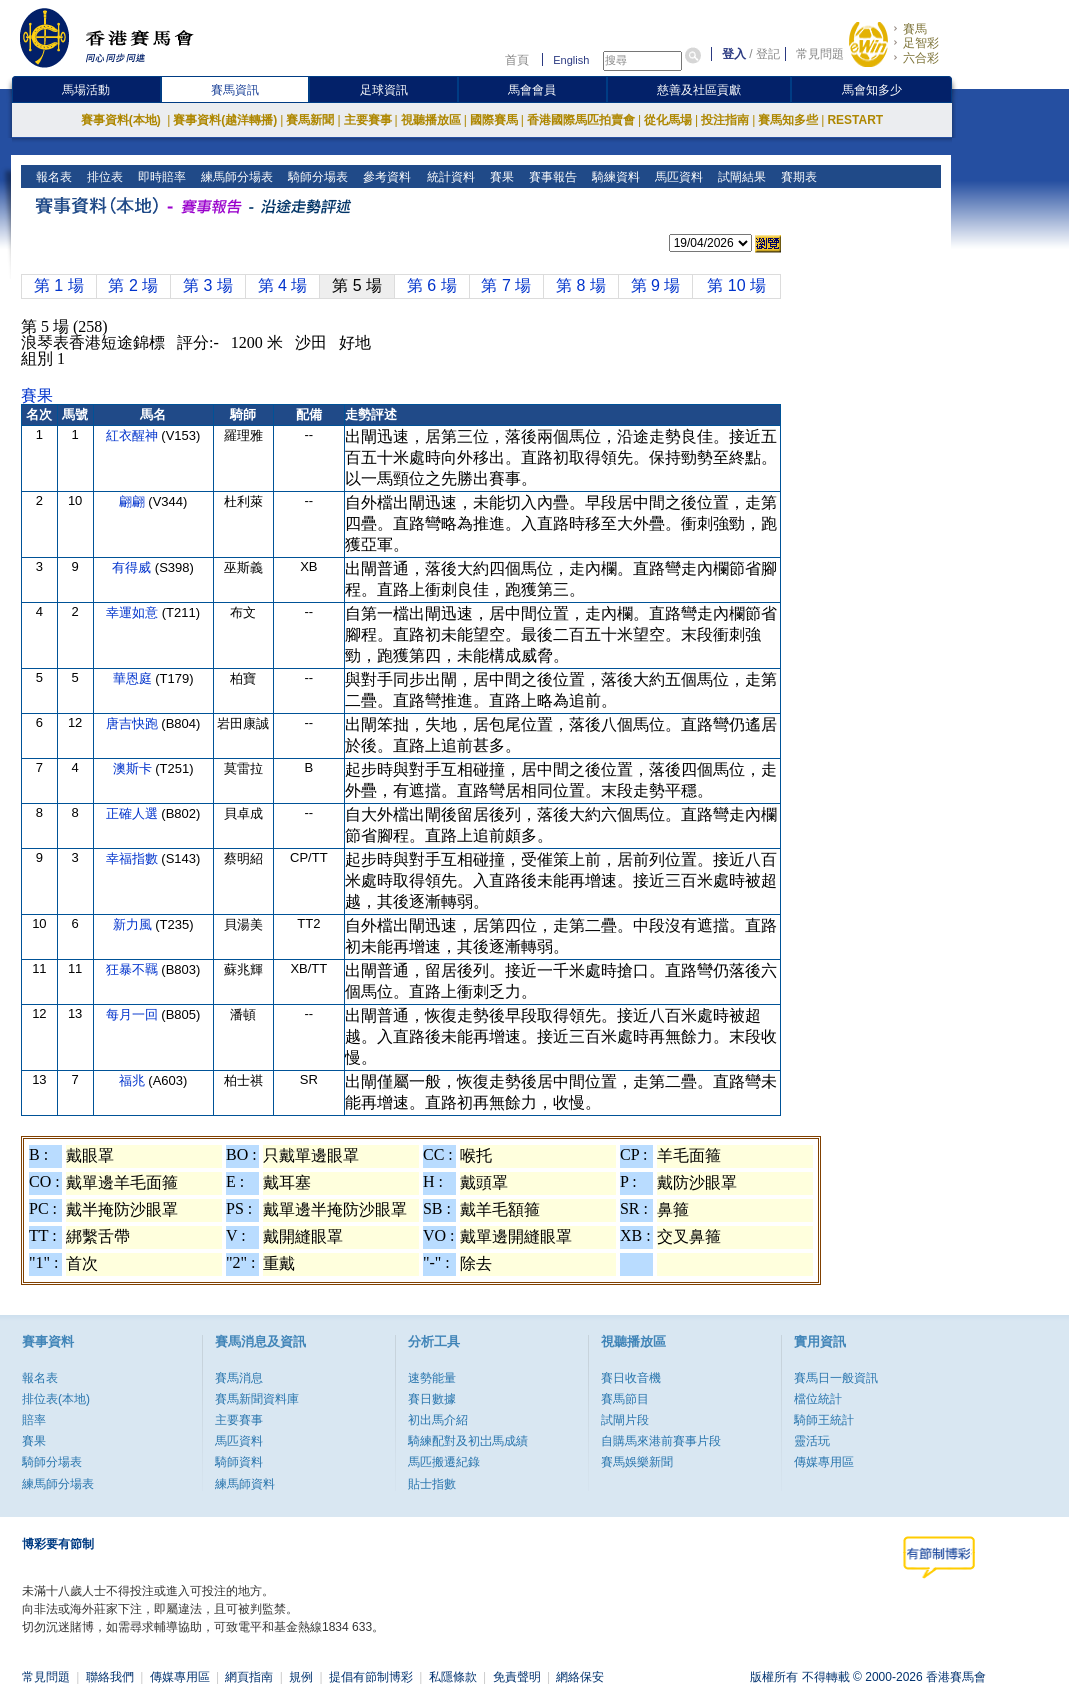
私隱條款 (453, 1677)
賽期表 (796, 177)
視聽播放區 (431, 120)
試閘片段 (625, 1420)
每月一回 (134, 1014)
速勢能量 (432, 1378)
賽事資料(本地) (122, 120)
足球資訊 (384, 90)
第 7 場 (506, 285)
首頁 (517, 60)
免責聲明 (517, 1677)
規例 (301, 1677)
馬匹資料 (676, 177)
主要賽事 (368, 120)
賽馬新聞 (310, 120)
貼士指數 (432, 1484)
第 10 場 (736, 285)
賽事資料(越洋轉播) (225, 120)
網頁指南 (249, 1677)
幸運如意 (134, 612)
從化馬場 (668, 120)
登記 (768, 54)
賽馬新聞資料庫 (257, 1399)
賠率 (34, 1420)
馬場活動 (86, 90)
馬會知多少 (872, 90)
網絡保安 (580, 1677)
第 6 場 (432, 285)
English (571, 60)
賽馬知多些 (788, 120)
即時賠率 (160, 177)
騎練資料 (613, 177)
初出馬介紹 (438, 1420)
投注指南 (725, 120)
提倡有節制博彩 (371, 1677)
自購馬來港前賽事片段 (661, 1441)
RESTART (855, 120)
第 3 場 (208, 285)
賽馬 (915, 29)
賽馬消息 (239, 1378)
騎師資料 (239, 1462)
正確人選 (134, 813)
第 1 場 (59, 285)
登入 (734, 54)
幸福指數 (134, 858)
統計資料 (448, 177)
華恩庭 (134, 678)
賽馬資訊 (235, 90)
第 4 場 (283, 285)
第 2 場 (133, 285)
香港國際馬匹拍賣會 (581, 120)
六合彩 (921, 58)
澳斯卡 (134, 768)
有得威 (133, 567)
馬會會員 (532, 90)
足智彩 (921, 43)
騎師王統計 (824, 1420)
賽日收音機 (631, 1378)
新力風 (134, 924)
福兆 (134, 1080)
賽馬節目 (625, 1399)
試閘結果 (739, 177)
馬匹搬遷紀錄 (444, 1462)
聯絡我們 (110, 1677)
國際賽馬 (494, 120)
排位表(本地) (56, 1399)
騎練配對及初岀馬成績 (468, 1441)
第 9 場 (656, 285)
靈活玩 (812, 1441)
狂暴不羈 (134, 969)
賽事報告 (550, 177)
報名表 (52, 177)
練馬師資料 (245, 1484)
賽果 (499, 177)
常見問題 (820, 54)
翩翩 (134, 501)
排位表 (103, 177)
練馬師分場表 (235, 177)
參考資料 (385, 177)
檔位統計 (818, 1399)
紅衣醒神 (134, 435)
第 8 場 (581, 285)
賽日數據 (432, 1399)
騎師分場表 (316, 177)
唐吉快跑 (134, 723)
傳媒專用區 (824, 1462)
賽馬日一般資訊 (836, 1378)
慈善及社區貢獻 (699, 90)
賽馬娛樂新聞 (637, 1462)
